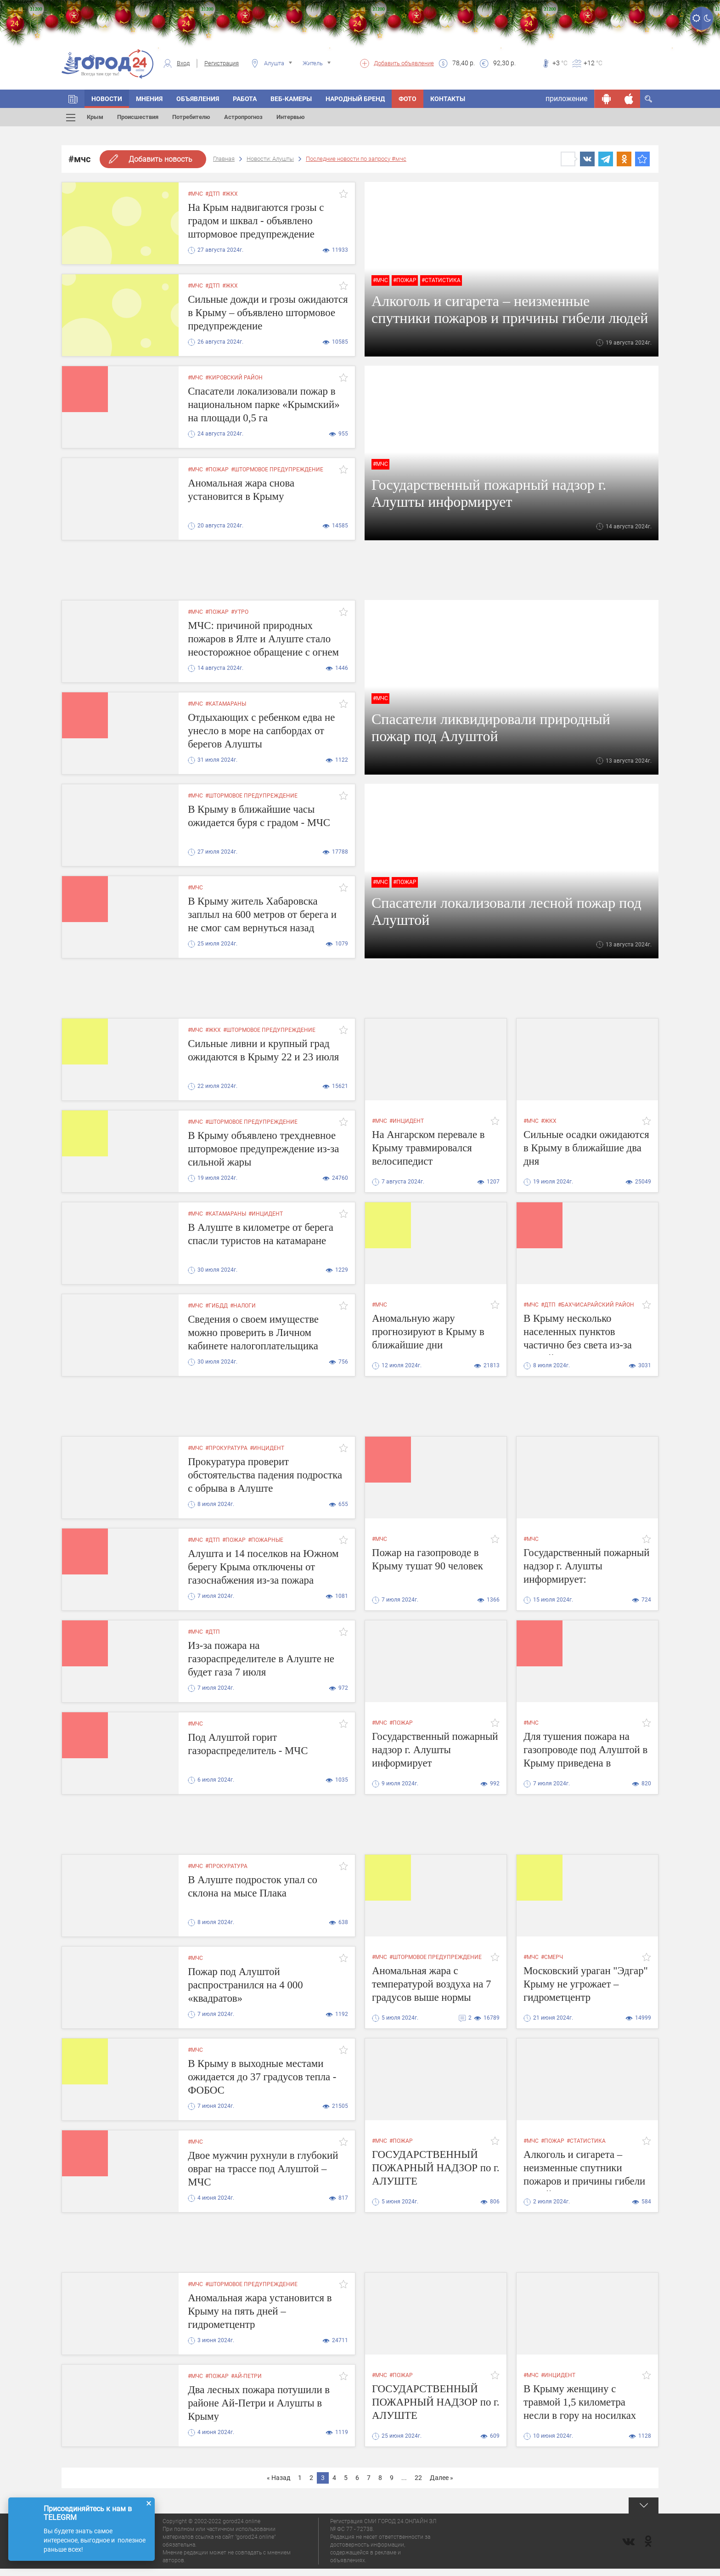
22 (418, 2477)
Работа (245, 98)
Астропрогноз (243, 116)
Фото (407, 98)
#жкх (230, 194)
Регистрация (221, 63)
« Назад (278, 2477)
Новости (106, 98)
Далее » (441, 2477)
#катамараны (225, 704)
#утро (239, 612)
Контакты (447, 98)
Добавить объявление (404, 63)
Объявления (197, 98)
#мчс (195, 194)
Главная (224, 158)
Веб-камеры (291, 98)
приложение (566, 98)
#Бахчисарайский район (596, 1305)
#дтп (212, 194)
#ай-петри (246, 2376)
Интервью (290, 116)
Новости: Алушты (270, 158)
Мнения (149, 98)
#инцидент (406, 1121)
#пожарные (265, 1540)
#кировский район (234, 377)
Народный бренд (355, 98)
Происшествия (137, 116)
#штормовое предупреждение (277, 469)
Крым (95, 116)
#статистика (441, 280)
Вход (183, 63)
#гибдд (216, 1305)
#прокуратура (226, 1448)
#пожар (404, 280)
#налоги (243, 1305)
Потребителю (191, 116)
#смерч (552, 1957)
